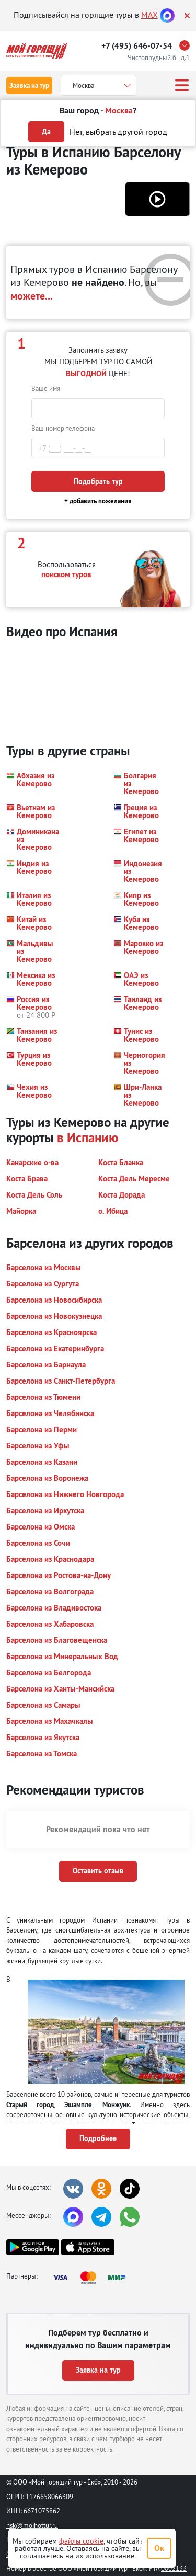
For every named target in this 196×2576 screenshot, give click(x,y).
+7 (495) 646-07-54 (136, 45)
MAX (149, 14)
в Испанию (87, 1137)
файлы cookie (81, 2541)
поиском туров (66, 574)
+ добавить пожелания (98, 501)
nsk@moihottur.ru (32, 2525)
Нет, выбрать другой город (118, 131)
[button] (157, 199)
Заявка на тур (29, 85)
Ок (159, 2548)
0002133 (174, 2568)
